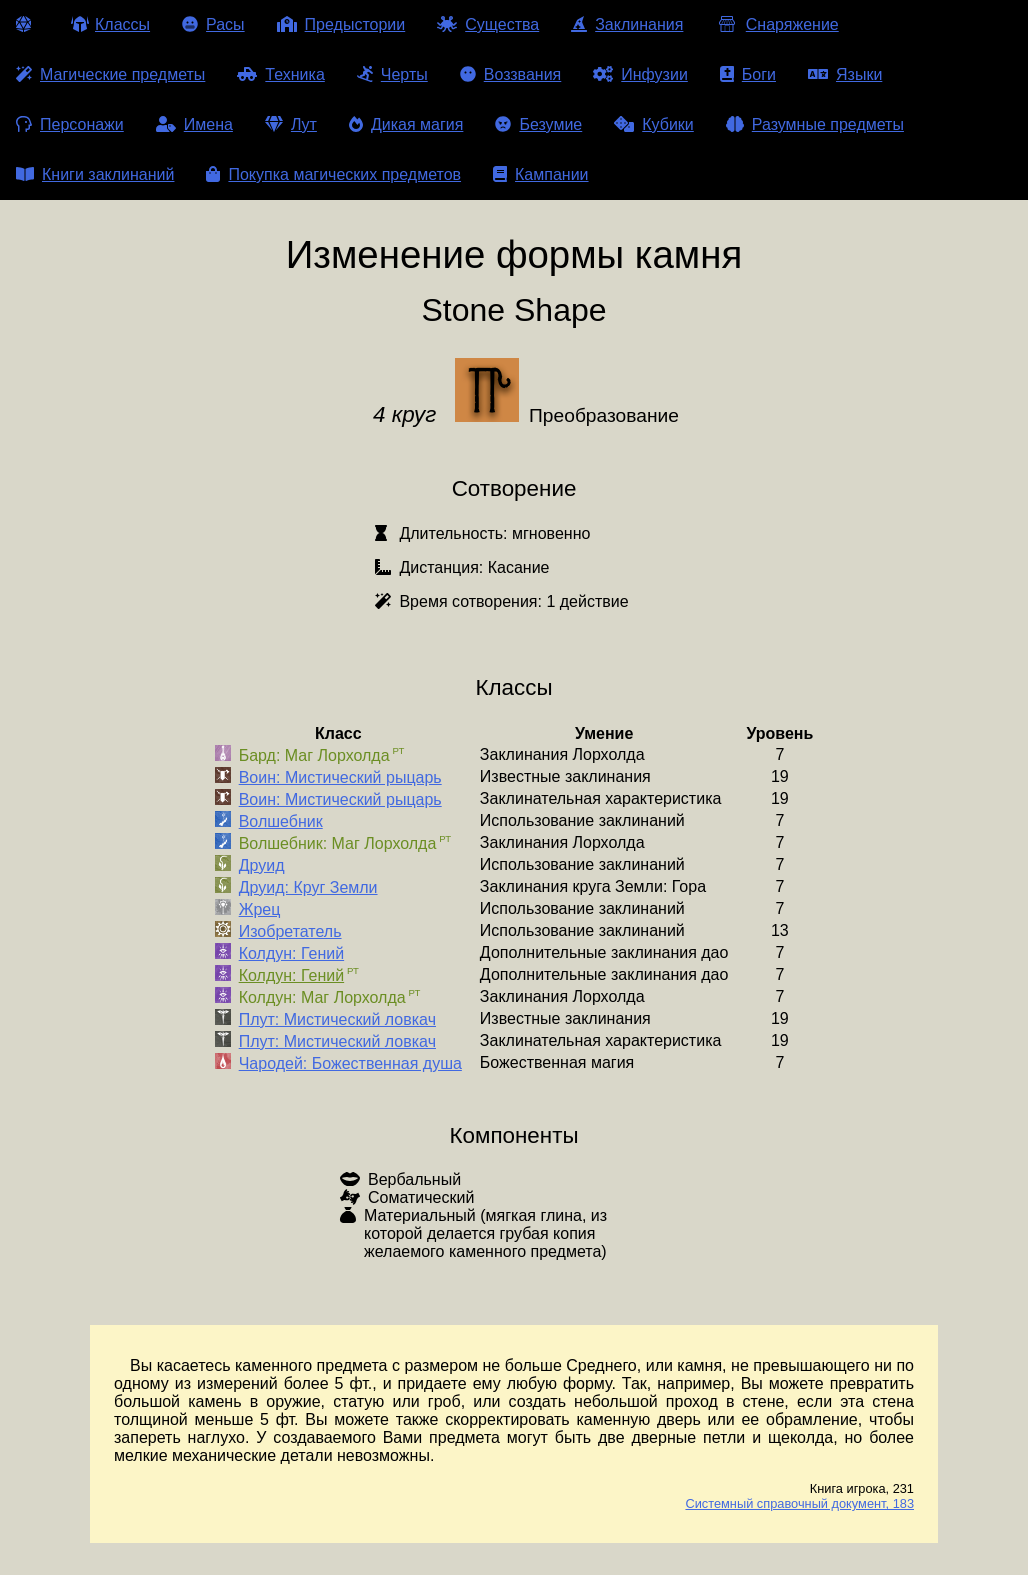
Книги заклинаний (95, 174)
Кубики (654, 124)
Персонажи (70, 124)
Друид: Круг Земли (308, 887)
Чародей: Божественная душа (350, 1063)
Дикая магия (406, 124)
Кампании (541, 174)
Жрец (260, 909)
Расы (213, 24)
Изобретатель (290, 931)
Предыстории (341, 24)
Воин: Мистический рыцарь (340, 777)
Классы (110, 24)
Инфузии (640, 74)
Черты (392, 74)
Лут (291, 124)
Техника (280, 74)
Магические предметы (110, 74)
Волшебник (281, 821)
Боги (748, 74)
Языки (845, 74)
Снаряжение (776, 24)
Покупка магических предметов (333, 174)
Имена (194, 124)
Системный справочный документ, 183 (799, 1503)
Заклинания (627, 24)
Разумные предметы (815, 124)
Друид (262, 865)
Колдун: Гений (291, 953)
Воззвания (511, 74)
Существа (488, 24)
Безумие (538, 124)
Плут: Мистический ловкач (337, 1019)
